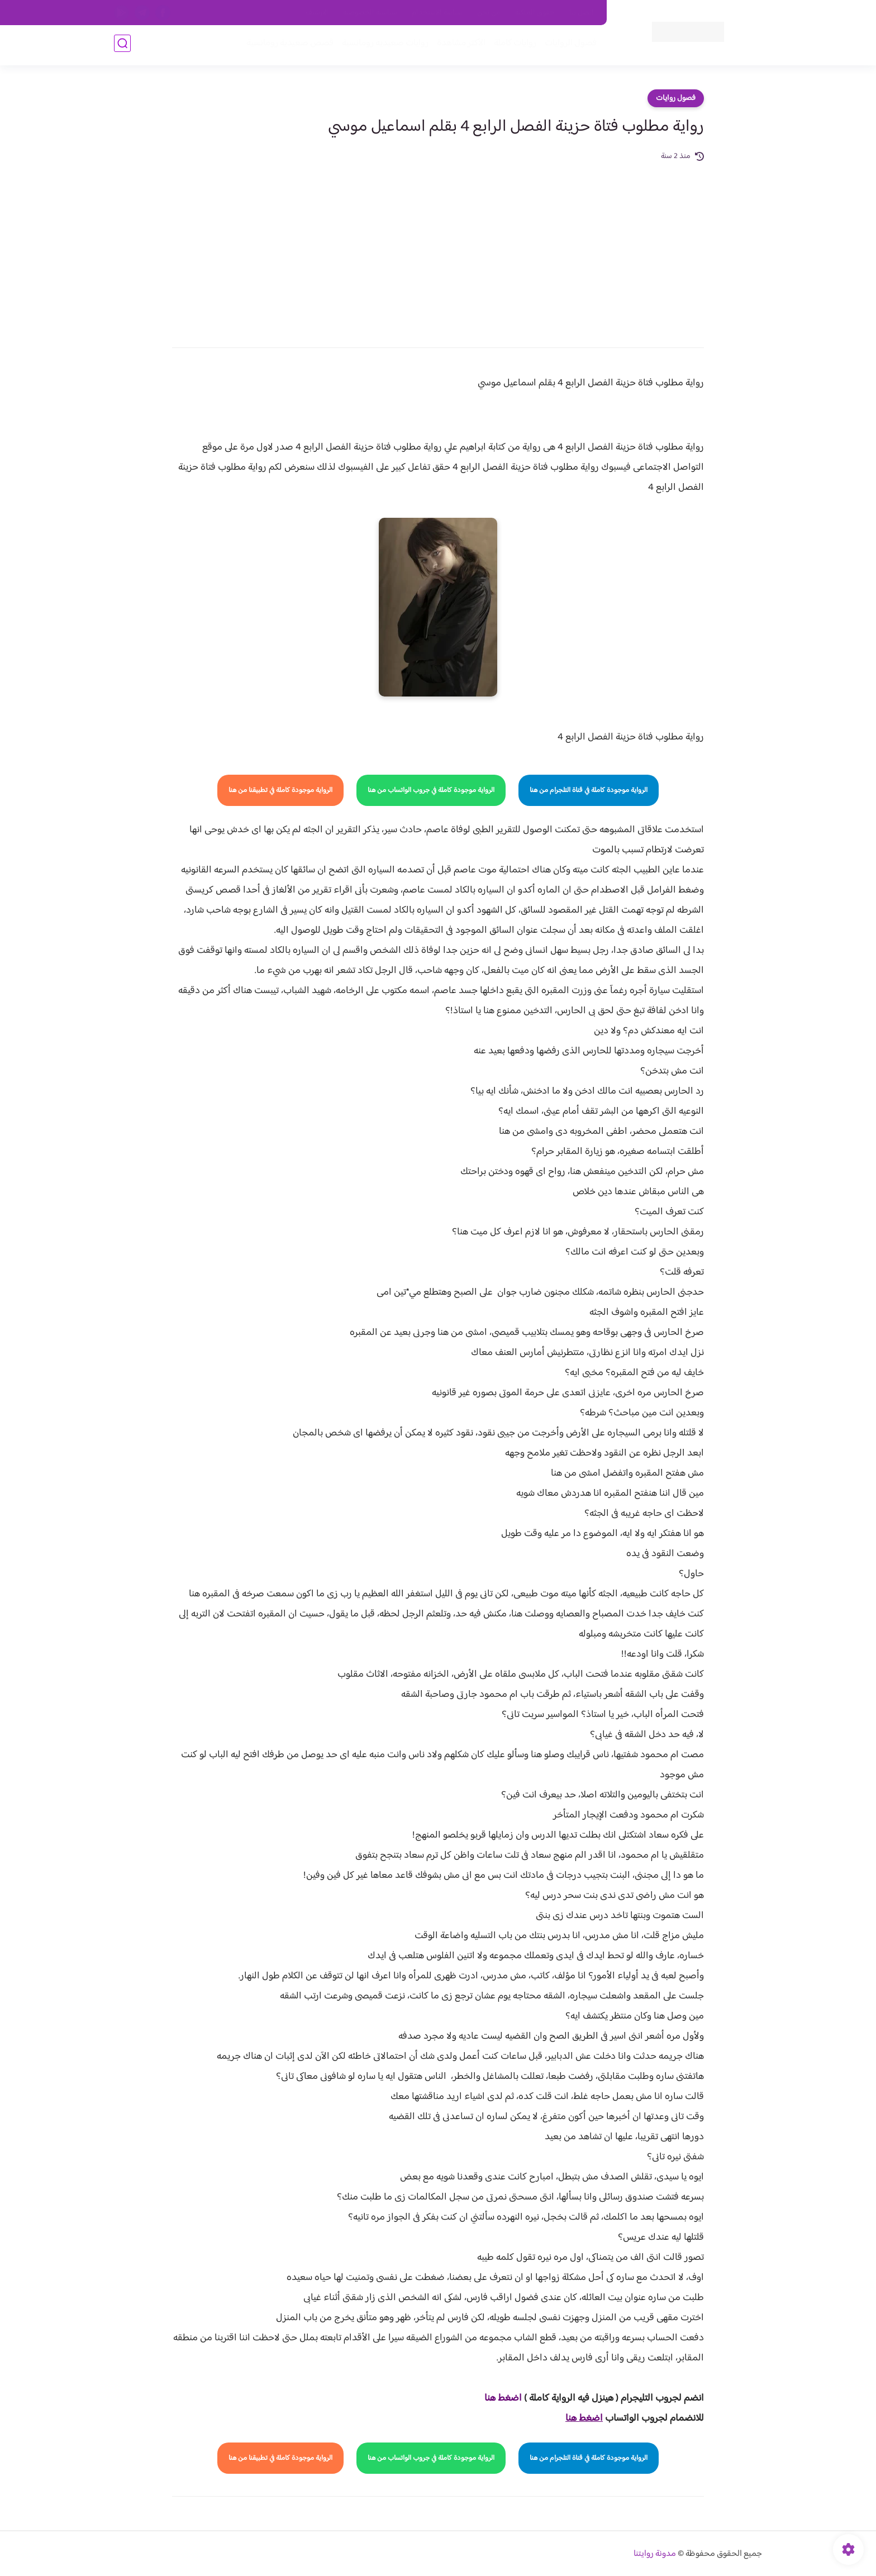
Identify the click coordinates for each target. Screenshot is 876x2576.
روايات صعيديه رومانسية (383, 45)
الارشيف (317, 13)
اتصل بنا (581, 13)
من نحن (489, 13)
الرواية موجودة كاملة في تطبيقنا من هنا (280, 790)
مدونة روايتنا (655, 2553)
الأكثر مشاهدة (459, 45)
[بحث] (122, 45)
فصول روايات (676, 98)
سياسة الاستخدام (437, 13)
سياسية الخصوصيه (370, 13)
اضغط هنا (503, 2398)
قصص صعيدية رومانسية (287, 45)
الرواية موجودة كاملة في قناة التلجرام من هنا (589, 790)
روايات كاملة (513, 45)
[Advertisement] (438, 247)
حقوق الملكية (535, 13)
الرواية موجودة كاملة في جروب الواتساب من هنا (431, 790)
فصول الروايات (568, 45)
